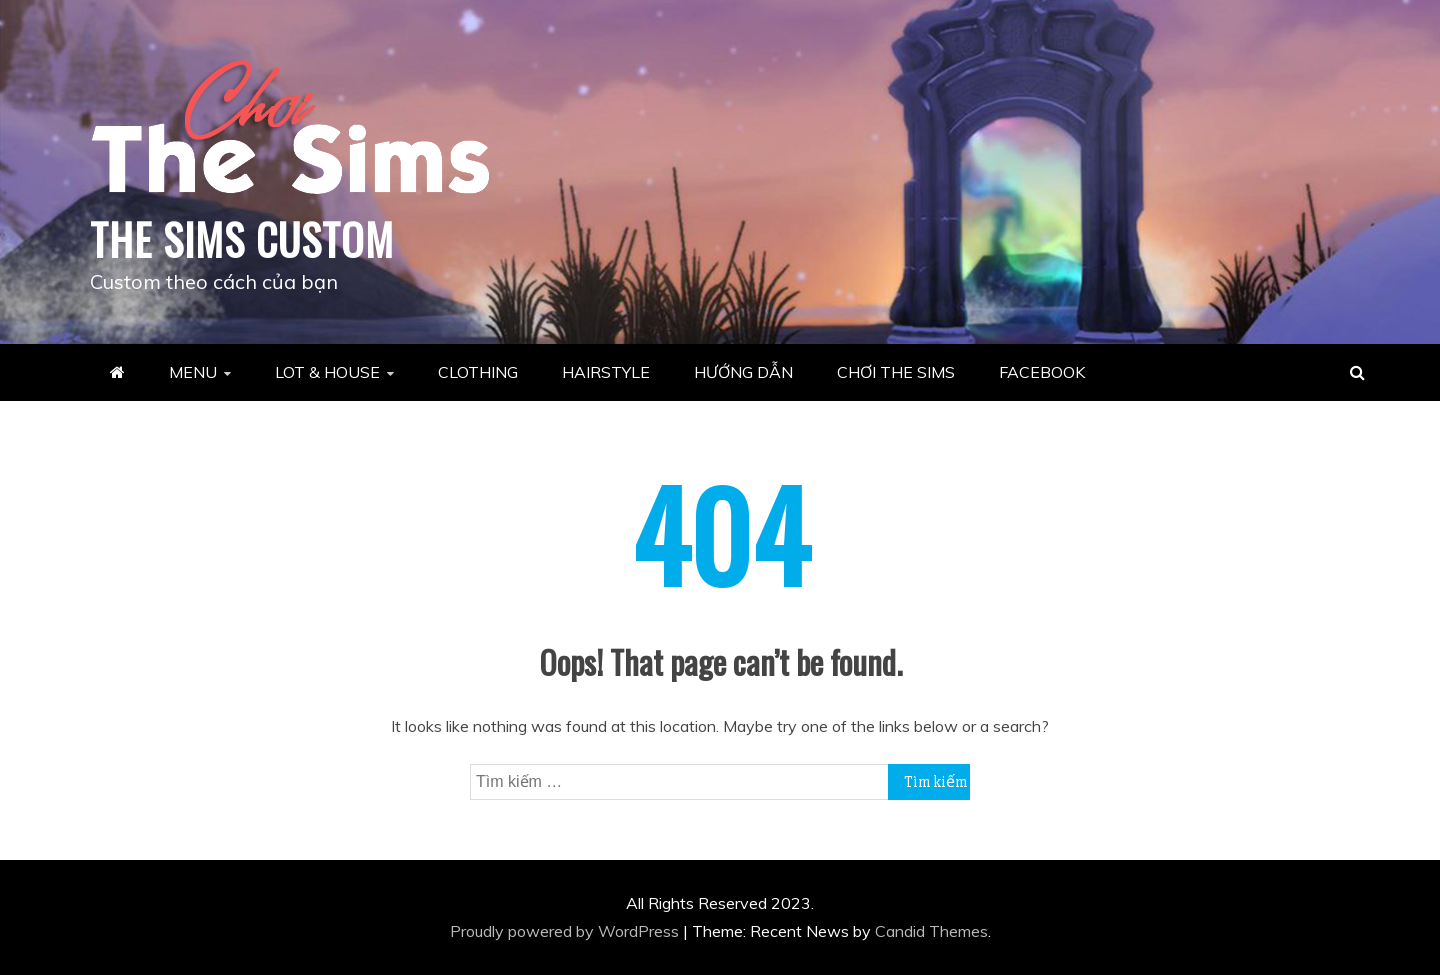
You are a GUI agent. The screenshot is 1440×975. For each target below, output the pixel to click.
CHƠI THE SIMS (896, 372)
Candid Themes (931, 931)
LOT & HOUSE (327, 372)
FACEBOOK (1042, 372)
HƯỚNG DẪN (743, 372)
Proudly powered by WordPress (566, 931)
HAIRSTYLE (606, 372)
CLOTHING (478, 372)
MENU (193, 372)
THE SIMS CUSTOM (242, 239)
